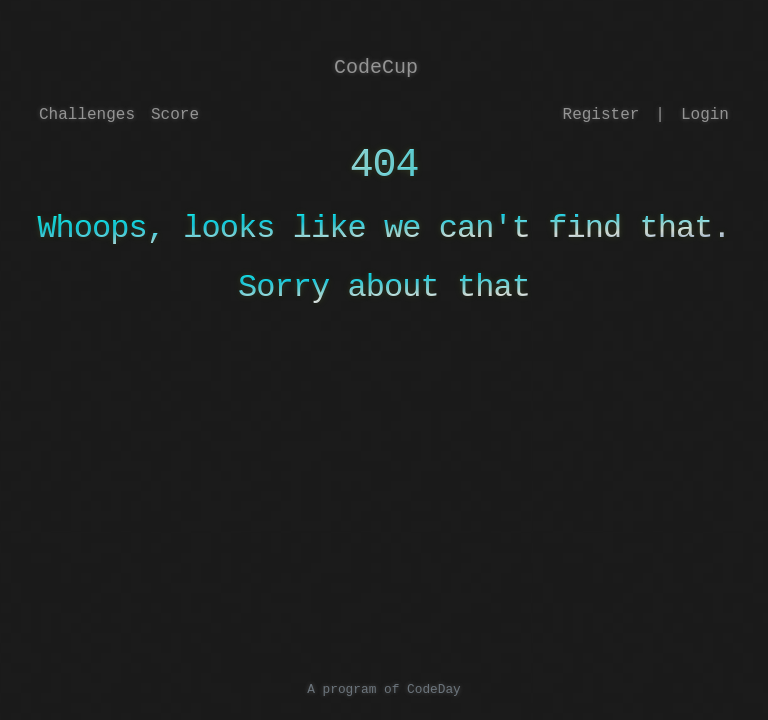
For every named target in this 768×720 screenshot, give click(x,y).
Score (175, 115)
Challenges (87, 115)
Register (601, 115)
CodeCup (376, 67)
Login (705, 115)
